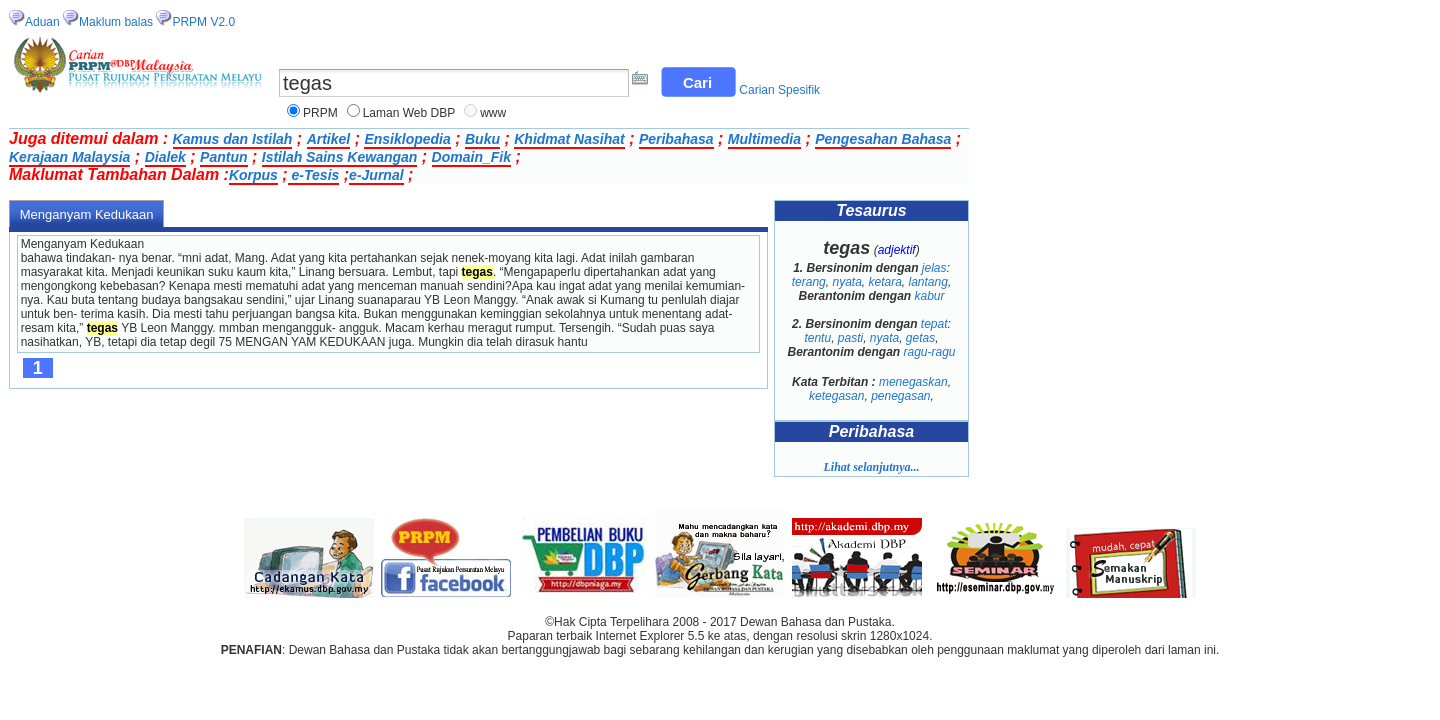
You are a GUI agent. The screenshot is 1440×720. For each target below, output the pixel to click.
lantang (928, 282)
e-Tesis (314, 175)
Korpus (253, 175)
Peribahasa (676, 139)
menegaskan (913, 382)
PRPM (320, 113)
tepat (934, 324)
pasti (850, 338)
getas (920, 338)
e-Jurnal (376, 175)
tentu (817, 338)
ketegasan (836, 396)
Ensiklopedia (407, 139)
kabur (930, 296)
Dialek (165, 157)
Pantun (223, 157)
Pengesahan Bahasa (883, 139)
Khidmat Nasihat (569, 139)
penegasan (900, 396)
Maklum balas (116, 22)
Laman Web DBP (409, 113)
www (493, 113)
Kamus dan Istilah (233, 139)
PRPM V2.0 (203, 22)
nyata (846, 282)
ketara (884, 282)
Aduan (42, 22)
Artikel (329, 139)
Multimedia (764, 139)
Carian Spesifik (779, 90)
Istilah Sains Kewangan (340, 157)
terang (809, 282)
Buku (482, 139)
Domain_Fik (471, 157)
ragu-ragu (930, 352)
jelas (934, 268)
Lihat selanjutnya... (871, 467)
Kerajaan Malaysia (69, 157)
